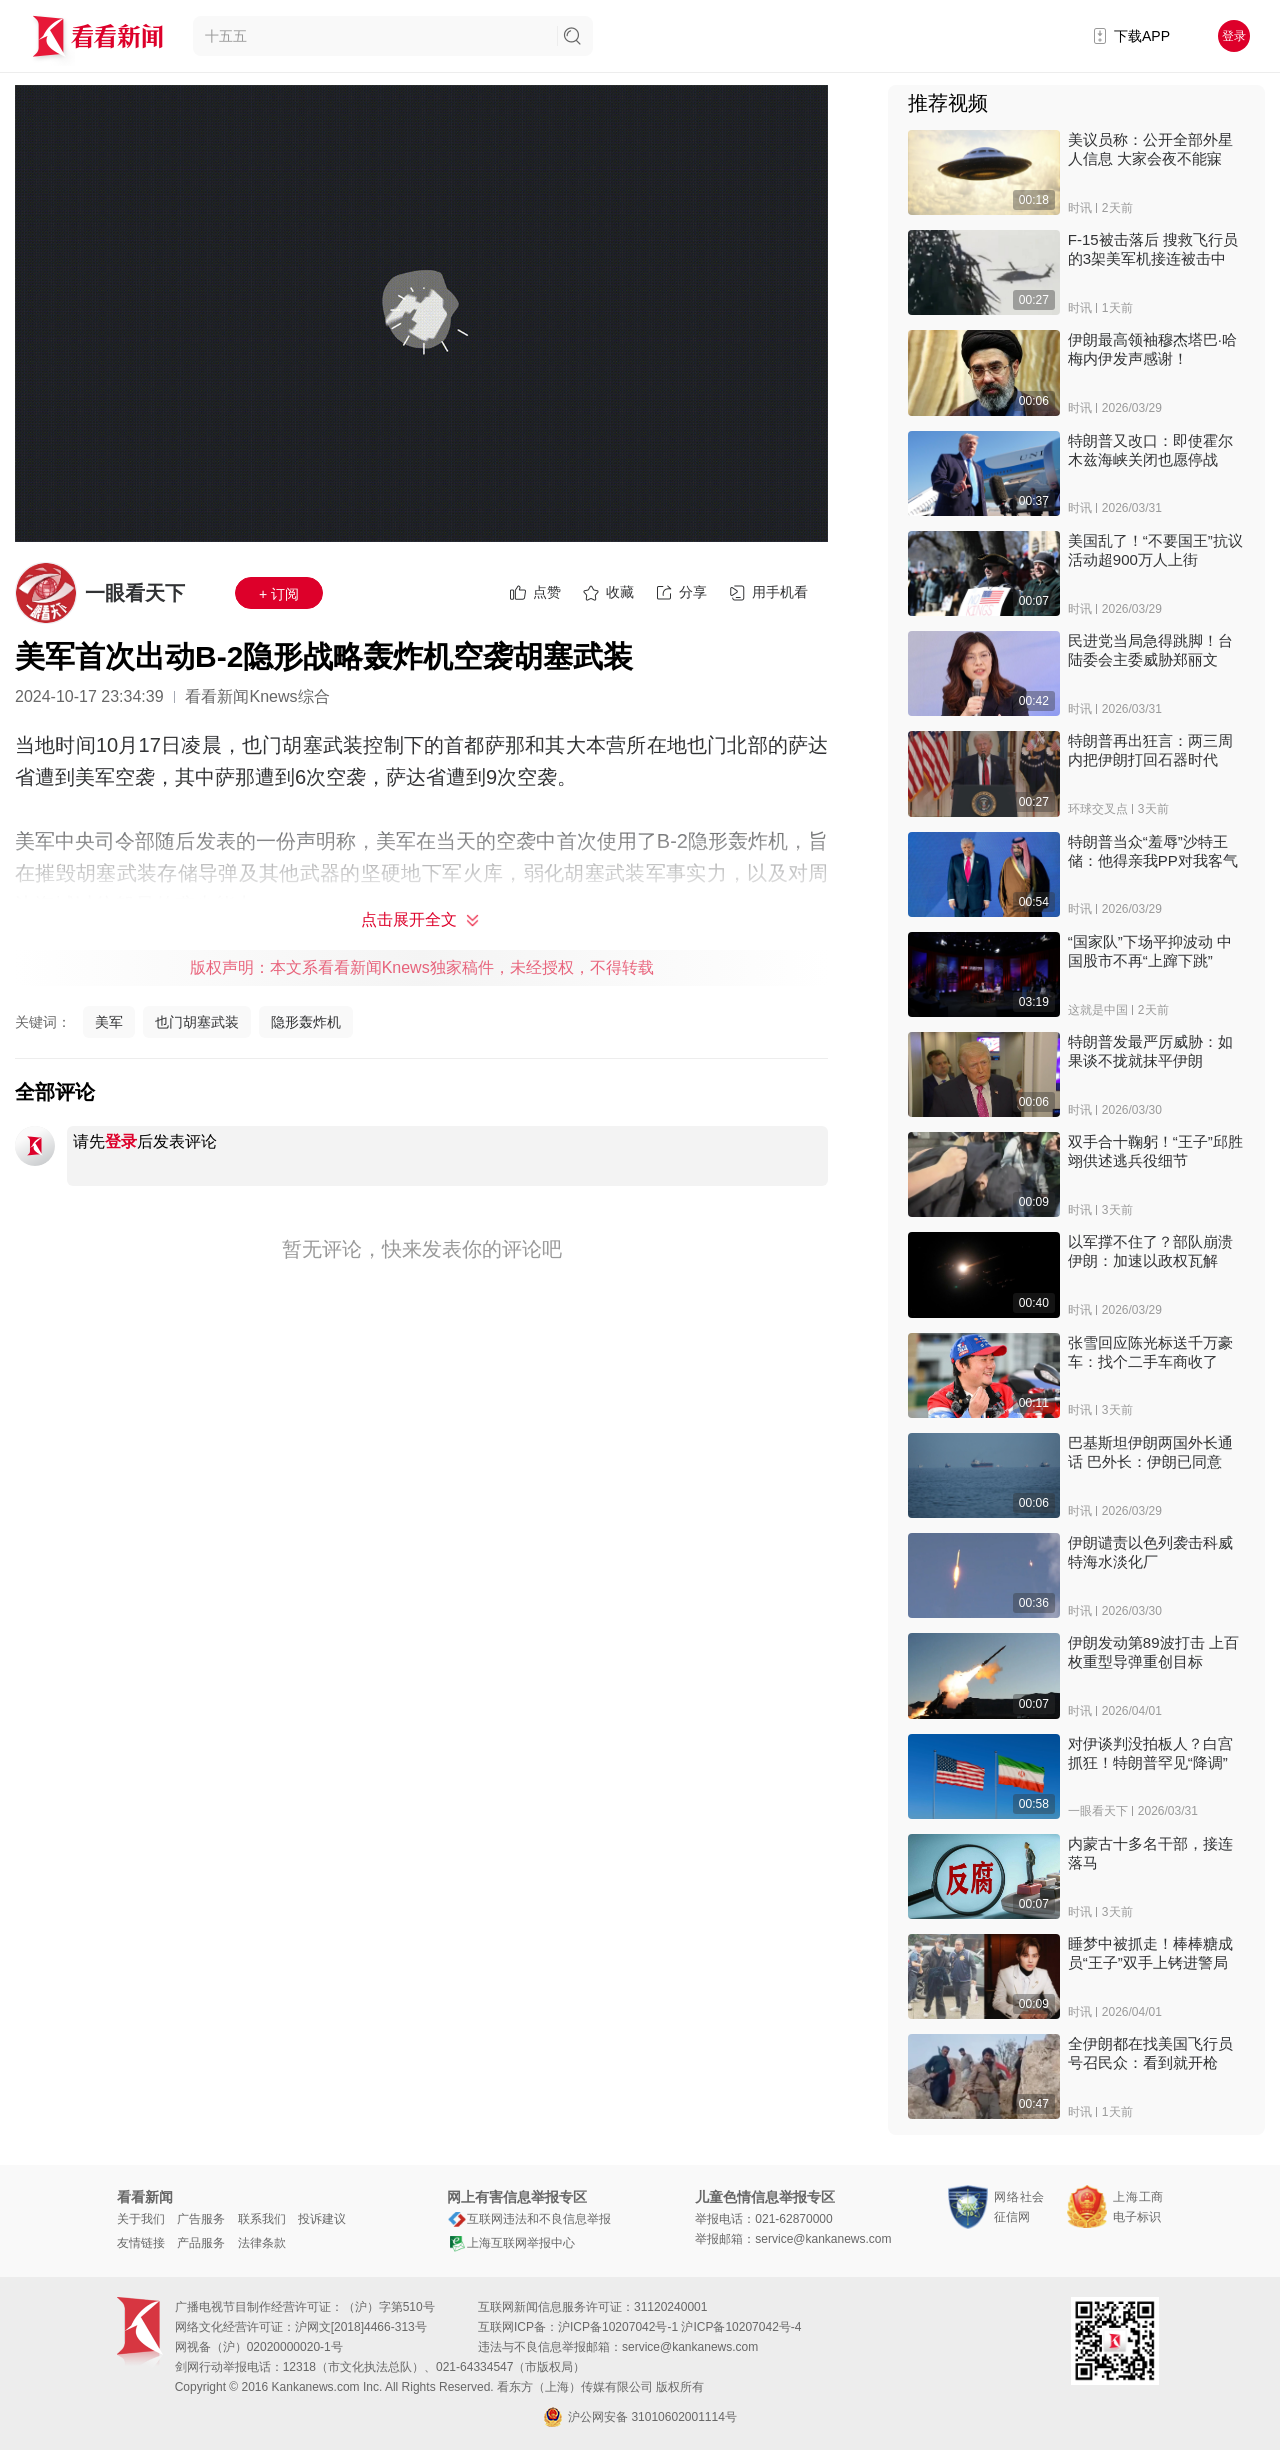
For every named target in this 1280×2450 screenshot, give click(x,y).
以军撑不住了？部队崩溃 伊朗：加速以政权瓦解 (1150, 1251)
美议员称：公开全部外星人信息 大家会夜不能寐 (1150, 149)
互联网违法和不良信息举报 (529, 2219)
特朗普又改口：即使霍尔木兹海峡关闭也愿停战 (1150, 450)
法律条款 (262, 2243)
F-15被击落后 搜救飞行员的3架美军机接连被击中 (1153, 249)
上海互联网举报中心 (511, 2243)
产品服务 (201, 2243)
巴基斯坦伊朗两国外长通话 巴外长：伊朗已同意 (1150, 1452)
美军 (109, 1022)
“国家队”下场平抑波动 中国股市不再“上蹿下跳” (1150, 951)
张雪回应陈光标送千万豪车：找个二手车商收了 (1150, 1352)
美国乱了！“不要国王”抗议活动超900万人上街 (1155, 550)
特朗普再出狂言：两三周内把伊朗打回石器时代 (1150, 750)
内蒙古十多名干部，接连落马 (1150, 1853)
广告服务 (201, 2219)
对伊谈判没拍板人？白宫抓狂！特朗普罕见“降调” (1150, 1753)
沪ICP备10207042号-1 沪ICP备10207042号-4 (679, 2327)
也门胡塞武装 (197, 1022)
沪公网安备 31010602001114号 (640, 2417)
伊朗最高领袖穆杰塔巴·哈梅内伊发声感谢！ (1152, 349)
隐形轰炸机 (306, 1022)
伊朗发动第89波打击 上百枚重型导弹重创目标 (1153, 1652)
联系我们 (262, 2219)
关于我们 (141, 2219)
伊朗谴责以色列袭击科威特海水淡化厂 (1150, 1552)
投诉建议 (322, 2219)
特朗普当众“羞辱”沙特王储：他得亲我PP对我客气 (1153, 851)
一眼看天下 (135, 593)
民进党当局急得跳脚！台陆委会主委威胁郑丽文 (1150, 650)
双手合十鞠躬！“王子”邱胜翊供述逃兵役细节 (1155, 1151)
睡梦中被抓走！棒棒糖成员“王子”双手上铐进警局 (1150, 1953)
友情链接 (141, 2243)
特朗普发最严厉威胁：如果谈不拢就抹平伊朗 (1150, 1051)
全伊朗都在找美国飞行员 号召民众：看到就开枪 (1150, 2053)
